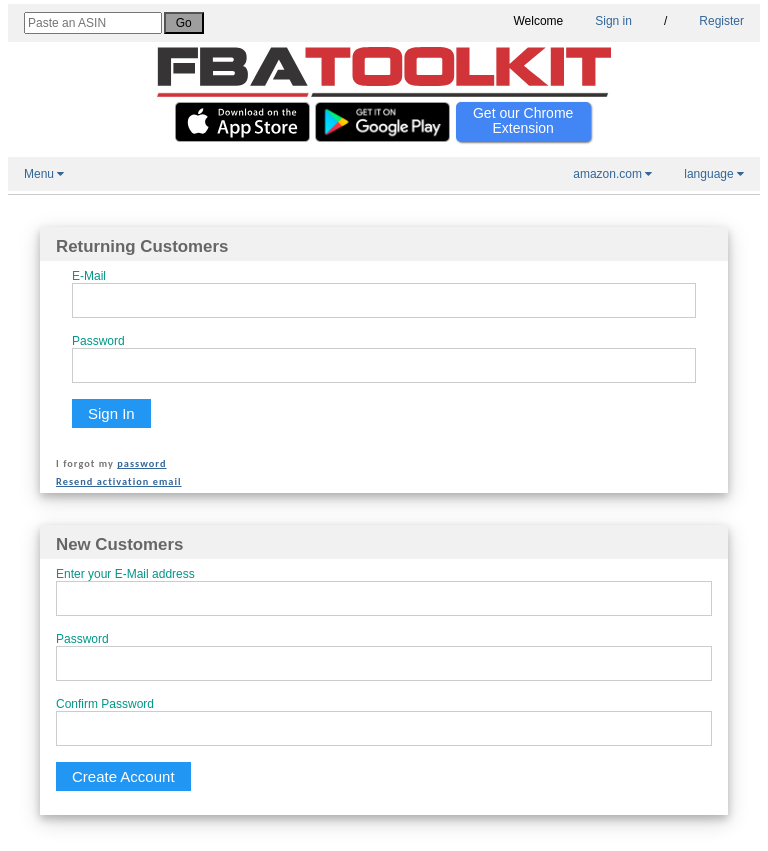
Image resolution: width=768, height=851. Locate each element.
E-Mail (89, 276)
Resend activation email (119, 481)
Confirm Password (105, 704)
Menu (44, 174)
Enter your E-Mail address (125, 574)
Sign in (613, 21)
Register (721, 21)
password (141, 463)
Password (98, 341)
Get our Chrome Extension (523, 120)
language (714, 174)
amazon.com (612, 174)
